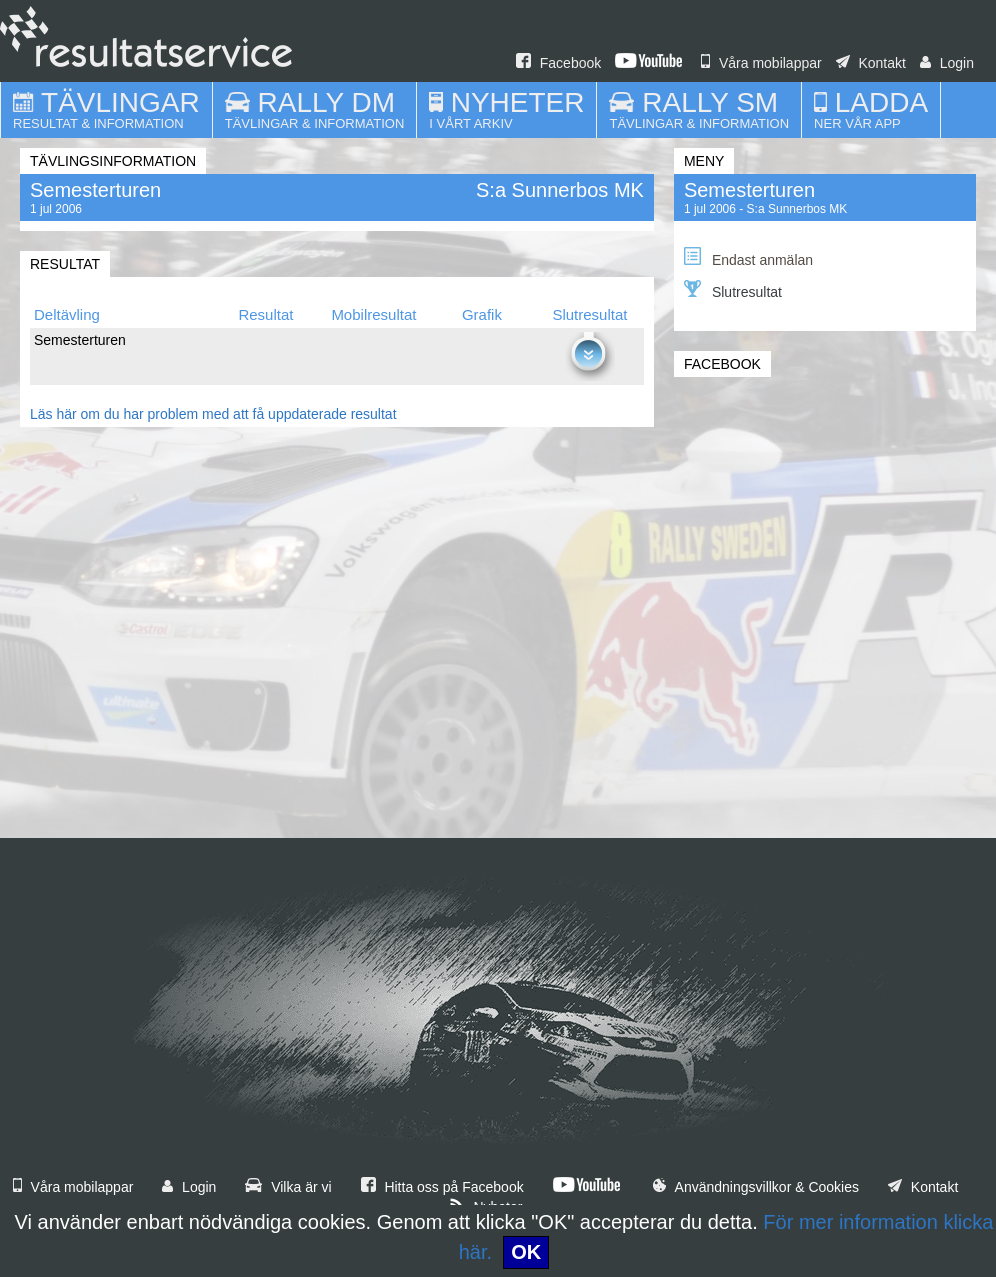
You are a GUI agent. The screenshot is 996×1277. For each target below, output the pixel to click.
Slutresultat (733, 290)
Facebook (558, 63)
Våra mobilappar (761, 63)
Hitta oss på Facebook (442, 1187)
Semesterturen (749, 190)
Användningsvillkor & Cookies (756, 1187)
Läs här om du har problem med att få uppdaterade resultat (213, 414)
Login (947, 63)
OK (526, 1252)
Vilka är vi (288, 1187)
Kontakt (871, 63)
